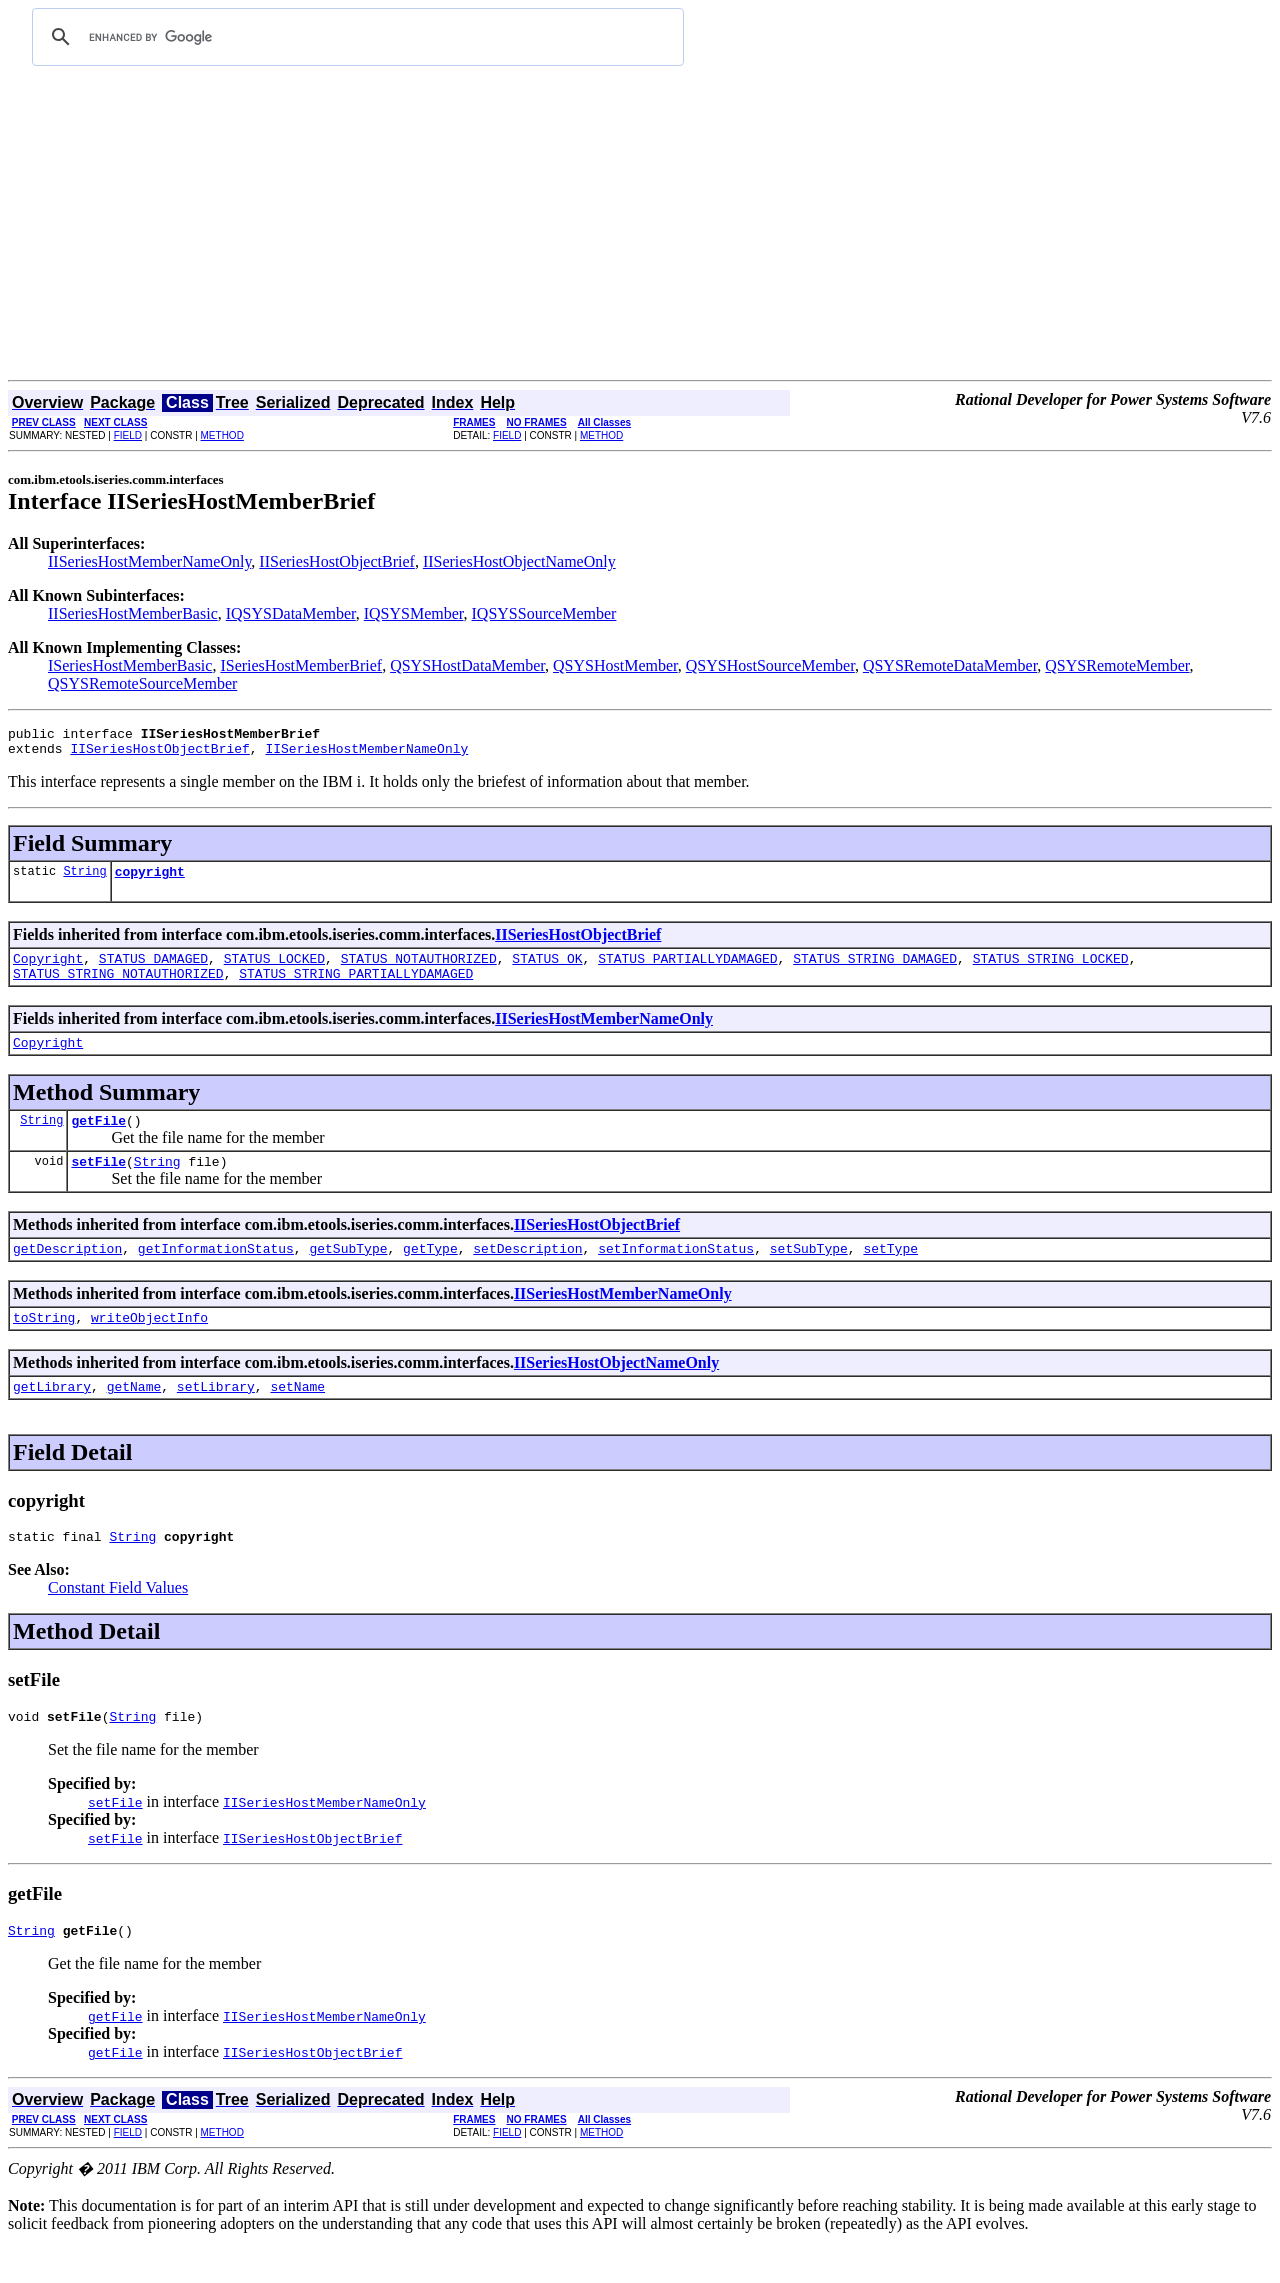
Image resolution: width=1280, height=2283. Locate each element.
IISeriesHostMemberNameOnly (149, 561)
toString (44, 1347)
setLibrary (216, 1419)
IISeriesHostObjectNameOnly (519, 561)
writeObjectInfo (149, 1347)
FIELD (128, 435)
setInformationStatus (676, 1275)
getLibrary (52, 1419)
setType (890, 1275)
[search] (355, 37)
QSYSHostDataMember (467, 665)
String (84, 879)
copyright (150, 880)
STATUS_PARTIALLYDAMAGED (687, 970)
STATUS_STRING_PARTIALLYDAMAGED (356, 988)
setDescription (527, 1275)
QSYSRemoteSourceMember (142, 683)
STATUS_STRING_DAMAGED (875, 970)
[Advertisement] (640, 230)
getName (134, 1419)
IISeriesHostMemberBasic (133, 613)
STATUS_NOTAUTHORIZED (419, 970)
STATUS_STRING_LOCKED (1051, 970)
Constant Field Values (118, 1623)
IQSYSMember (414, 613)
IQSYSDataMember (291, 613)
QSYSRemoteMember (1117, 665)
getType (430, 1275)
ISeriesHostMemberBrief (301, 665)
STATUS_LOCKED (274, 970)
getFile (98, 1141)
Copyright (48, 970)
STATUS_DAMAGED (153, 970)
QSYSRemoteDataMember (950, 665)
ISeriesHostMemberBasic (130, 665)
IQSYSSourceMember (544, 613)
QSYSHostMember (615, 665)
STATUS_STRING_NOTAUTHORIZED (118, 988)
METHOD (222, 435)
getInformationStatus (216, 1275)
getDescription (67, 1275)
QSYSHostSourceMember (770, 665)
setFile (98, 1185)
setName (297, 1419)
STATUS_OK (547, 970)
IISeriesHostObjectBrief (337, 561)
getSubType (348, 1275)
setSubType (809, 1275)
